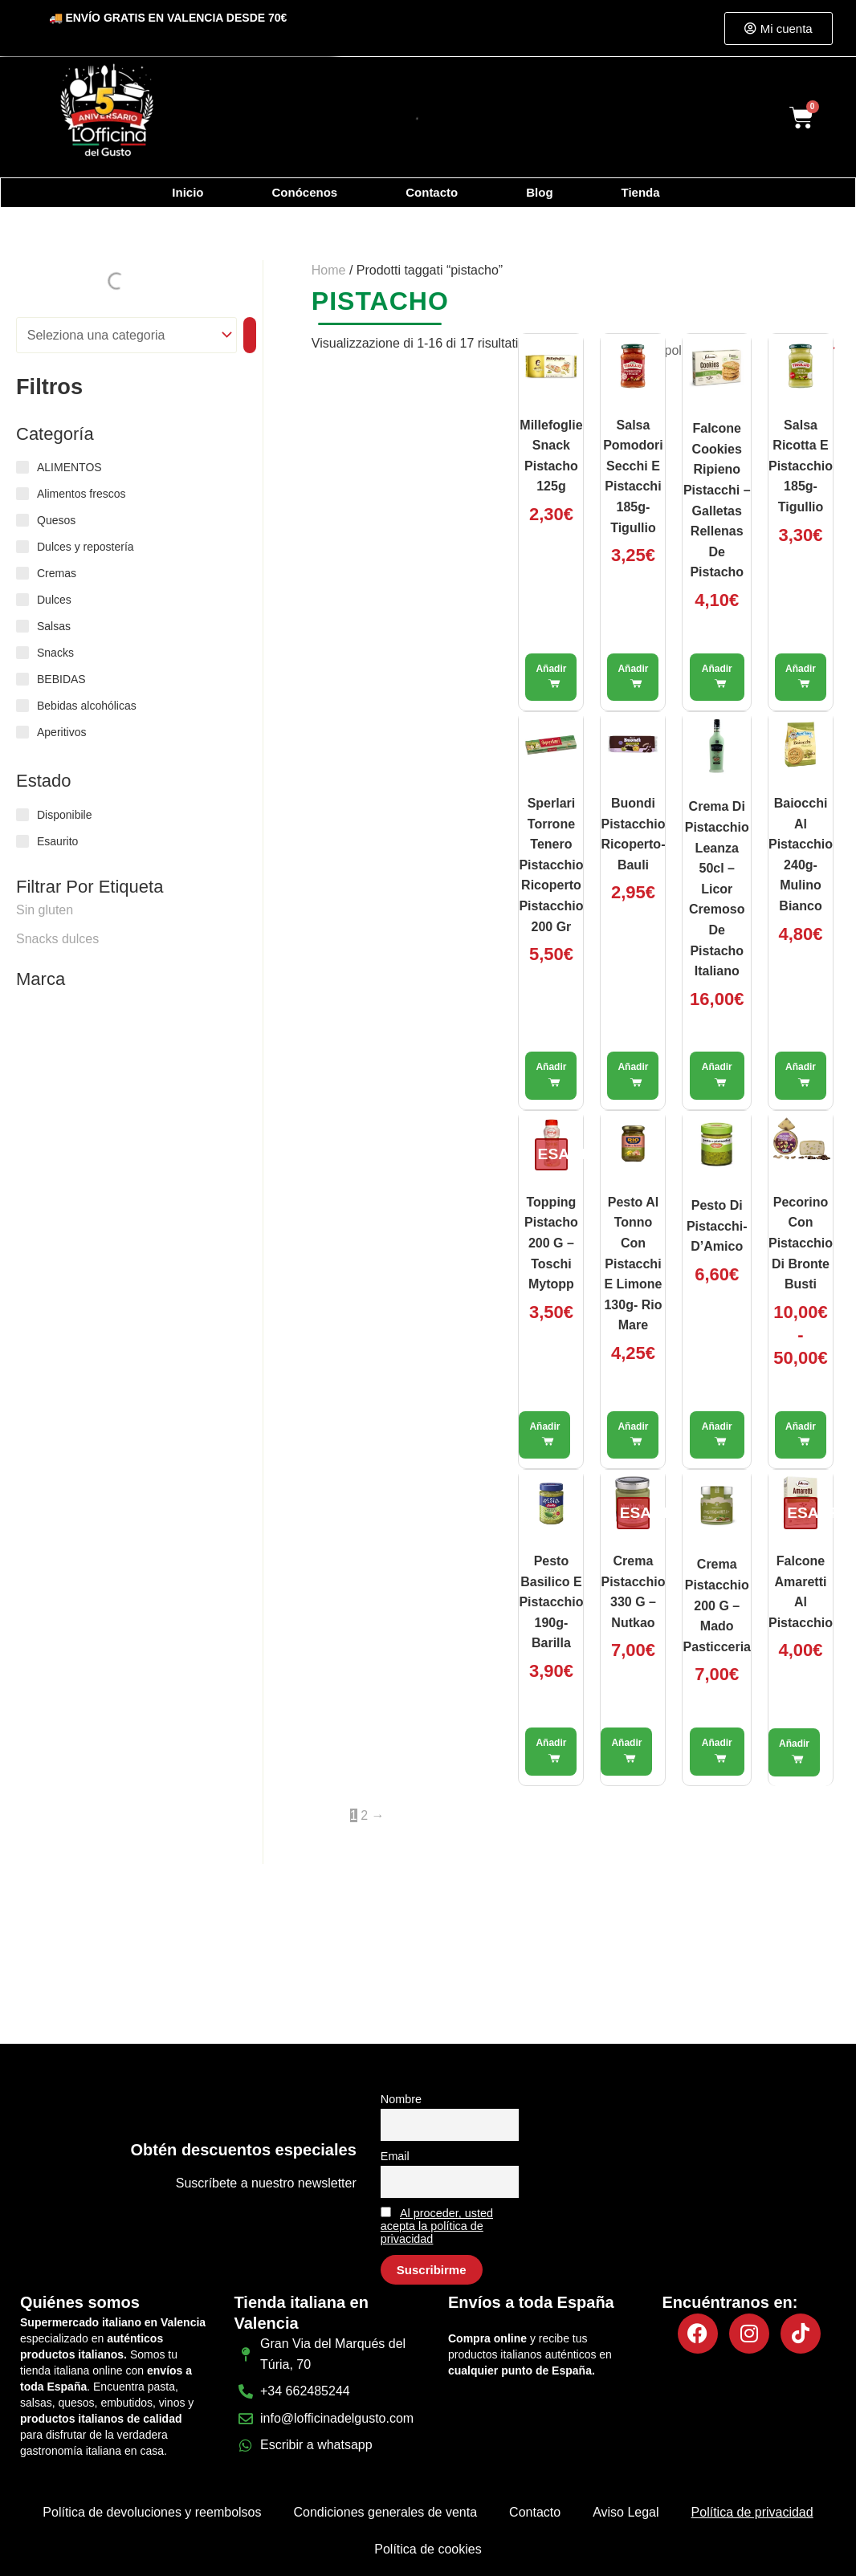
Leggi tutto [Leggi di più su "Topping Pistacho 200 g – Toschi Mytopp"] (544, 1435)
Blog (539, 192)
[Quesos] (22, 520)
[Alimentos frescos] (22, 493)
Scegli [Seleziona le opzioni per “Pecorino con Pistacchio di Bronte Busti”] (800, 1435)
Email (395, 2156)
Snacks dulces (57, 939)
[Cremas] (22, 573)
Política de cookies (427, 2549)
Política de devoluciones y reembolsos (152, 2512)
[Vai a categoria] (249, 335)
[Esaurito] (22, 841)
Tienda (641, 192)
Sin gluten (44, 910)
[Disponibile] (22, 814)
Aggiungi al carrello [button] (551, 677)
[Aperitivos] (22, 732)
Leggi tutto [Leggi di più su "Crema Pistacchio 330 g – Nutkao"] (626, 1752)
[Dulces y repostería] (22, 546)
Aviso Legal (625, 2512)
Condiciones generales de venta (385, 2512)
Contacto (432, 192)
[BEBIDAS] (22, 679)
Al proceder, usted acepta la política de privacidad (437, 2226)
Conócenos (305, 192)
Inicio (187, 192)
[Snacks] (22, 652)
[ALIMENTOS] (22, 467)
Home (329, 270)
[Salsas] (22, 626)
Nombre (401, 2099)
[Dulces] (22, 599)
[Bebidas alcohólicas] (22, 705)
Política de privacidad (752, 2512)
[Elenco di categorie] (126, 335)
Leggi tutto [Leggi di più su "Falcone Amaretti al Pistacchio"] (794, 1752)
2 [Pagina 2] (364, 1815)
